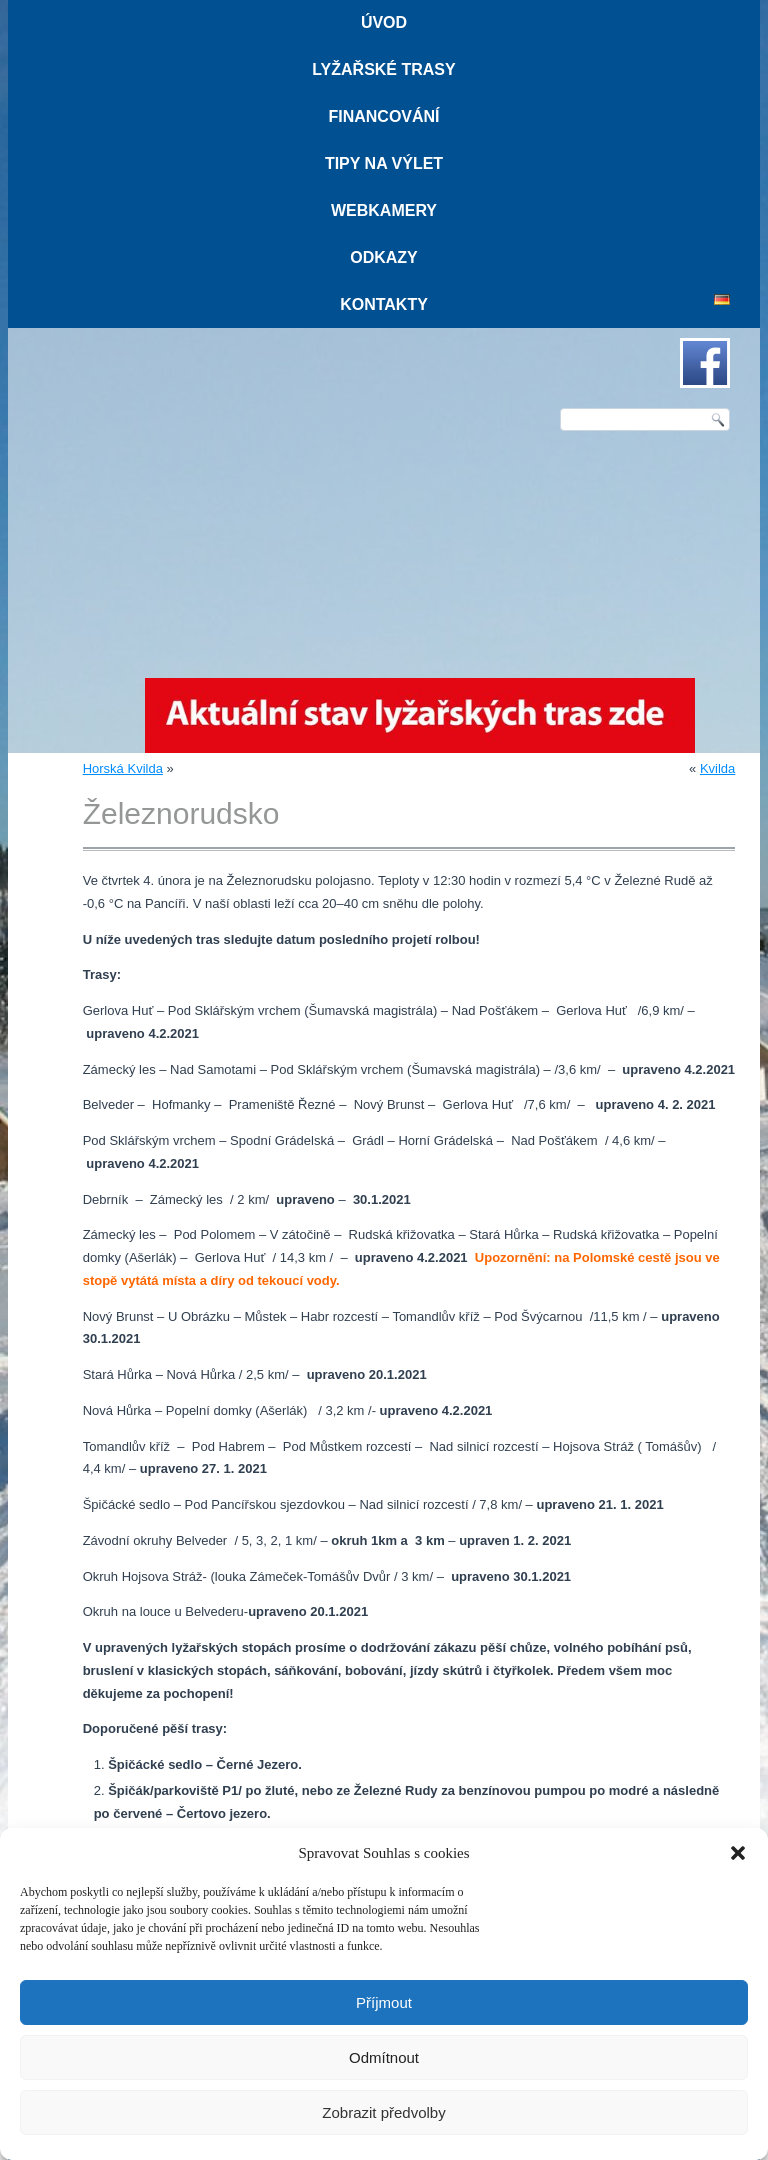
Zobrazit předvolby (383, 2112)
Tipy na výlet (384, 163)
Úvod (384, 22)
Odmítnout (384, 2057)
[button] (738, 1853)
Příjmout (384, 2002)
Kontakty (384, 304)
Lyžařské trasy (383, 69)
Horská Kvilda (123, 768)
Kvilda (717, 768)
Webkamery (384, 210)
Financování (383, 116)
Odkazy (384, 257)
